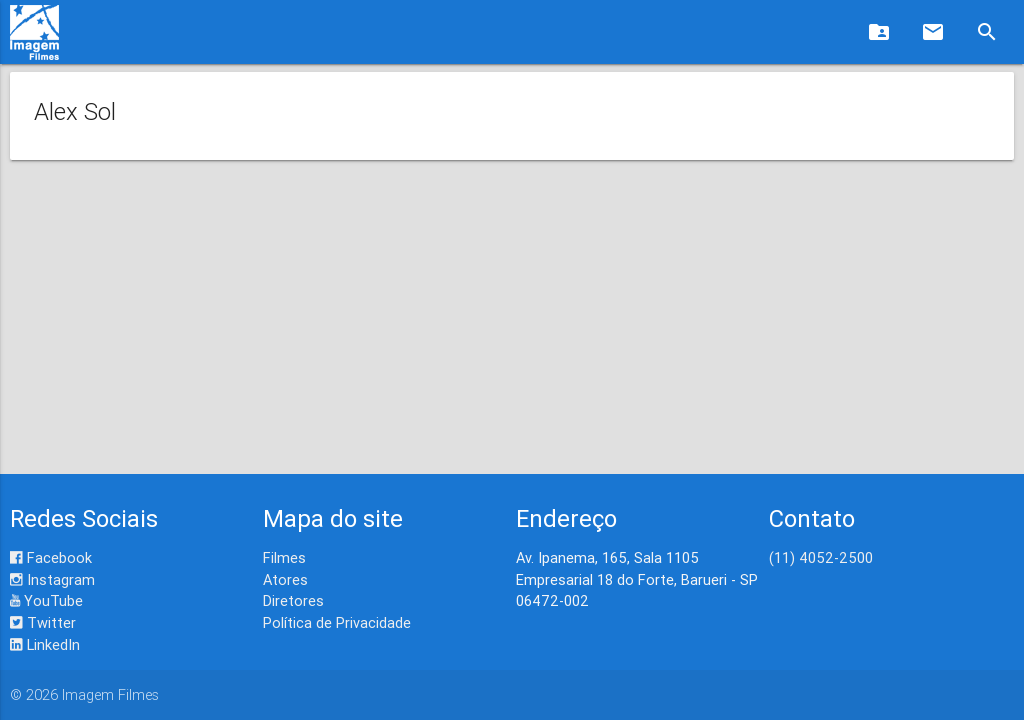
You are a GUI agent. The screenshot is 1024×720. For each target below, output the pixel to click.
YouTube (46, 600)
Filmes (284, 557)
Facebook (51, 557)
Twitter (43, 622)
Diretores (293, 600)
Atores (285, 579)
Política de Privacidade (337, 622)
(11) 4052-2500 (821, 557)
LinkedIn (45, 644)
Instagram (52, 579)
